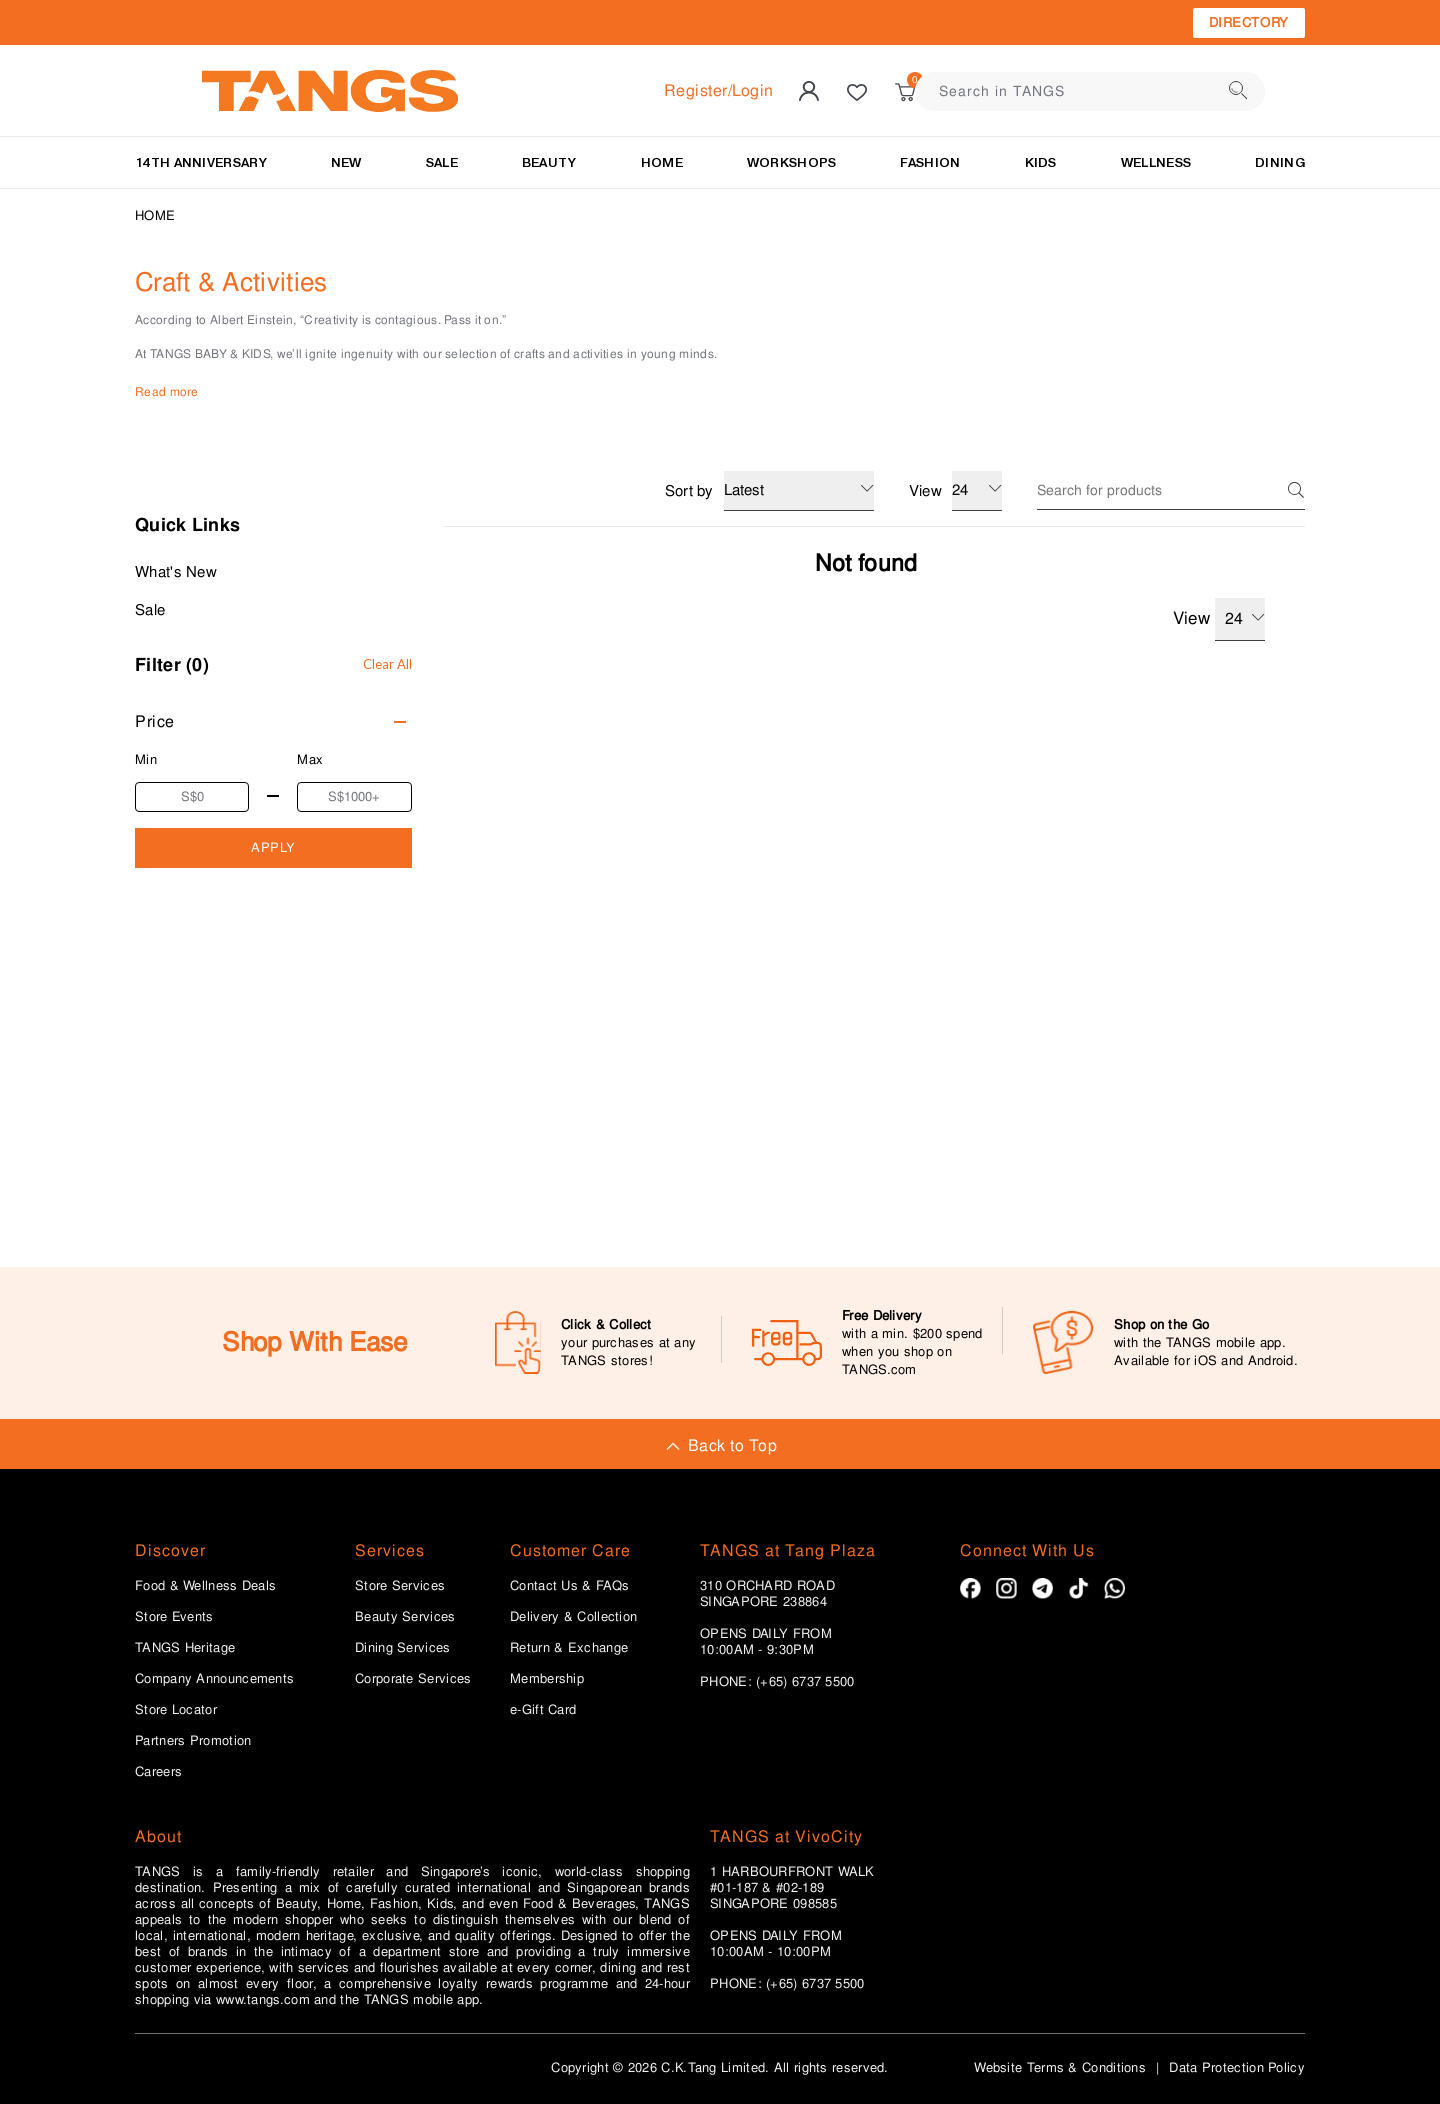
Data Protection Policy (1237, 2067)
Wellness (1156, 162)
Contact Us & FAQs (569, 1586)
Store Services (400, 1586)
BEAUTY (549, 162)
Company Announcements (214, 1679)
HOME (662, 162)
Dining (1280, 162)
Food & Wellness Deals (205, 1586)
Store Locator (176, 1710)
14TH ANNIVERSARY (201, 162)
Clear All (387, 664)
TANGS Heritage (185, 1648)
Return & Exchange (569, 1648)
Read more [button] (167, 392)
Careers (158, 1772)
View (1219, 619)
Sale (150, 610)
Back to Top (720, 1445)
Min (146, 759)
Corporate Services (413, 1679)
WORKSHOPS (792, 162)
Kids (1041, 162)
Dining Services (403, 1648)
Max (310, 759)
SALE (442, 162)
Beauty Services (405, 1617)
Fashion (930, 162)
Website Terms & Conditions (1060, 2067)
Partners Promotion (193, 1741)
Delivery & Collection (573, 1617)
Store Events (174, 1617)
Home (155, 215)
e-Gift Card (543, 1710)
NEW (346, 162)
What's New (176, 572)
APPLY (273, 847)
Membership (547, 1679)
